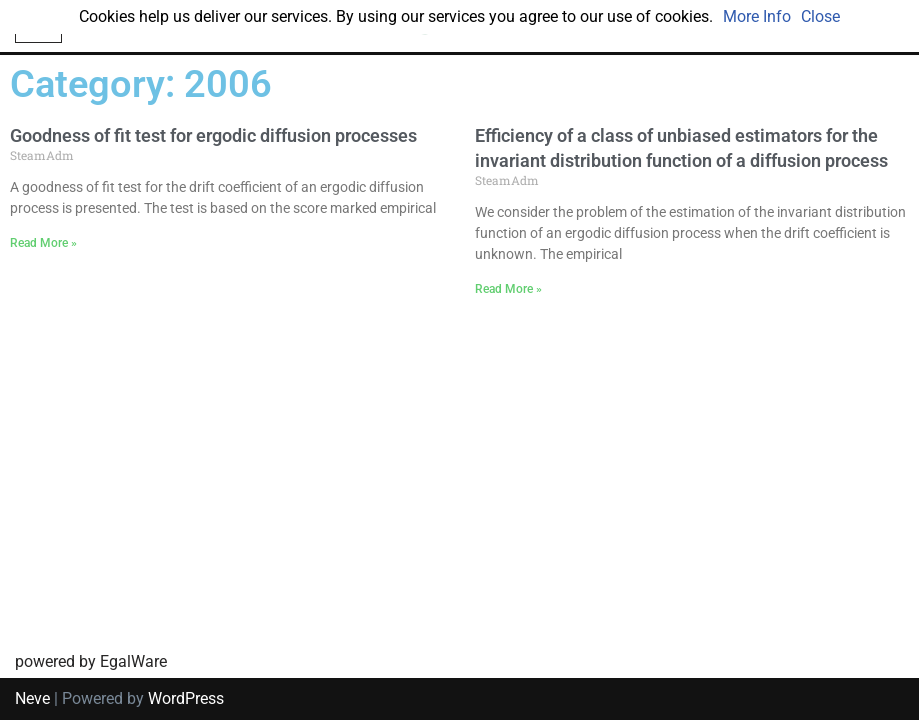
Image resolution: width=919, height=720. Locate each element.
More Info (757, 16)
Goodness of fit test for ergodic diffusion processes (213, 135)
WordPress (186, 698)
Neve (32, 698)
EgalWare (133, 661)
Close (820, 16)
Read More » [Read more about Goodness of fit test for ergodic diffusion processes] (43, 243)
